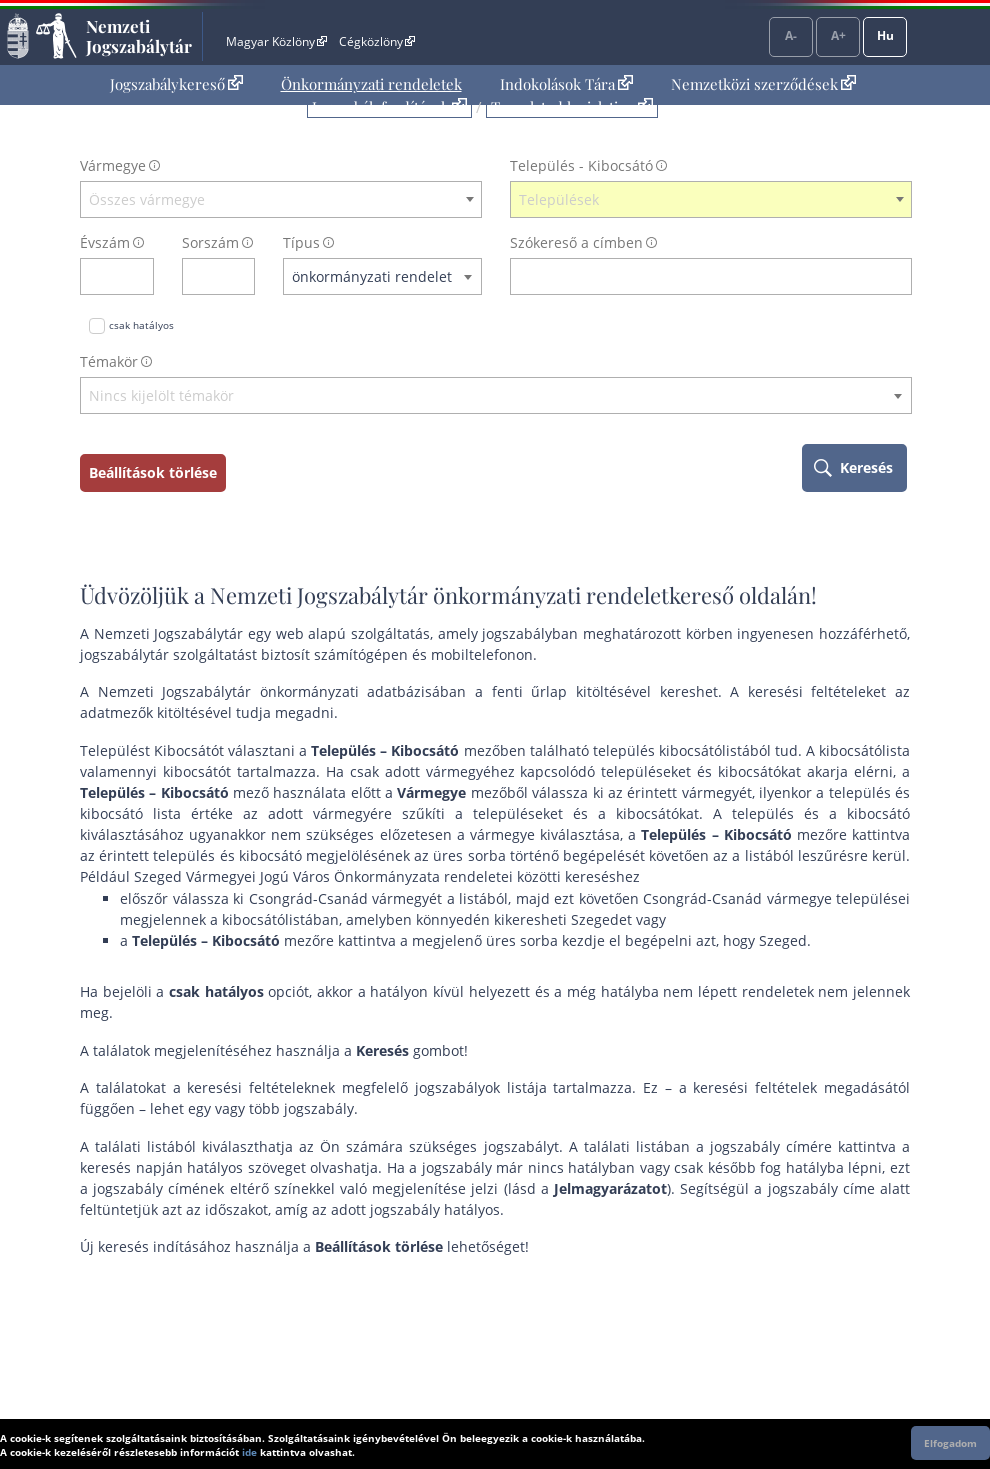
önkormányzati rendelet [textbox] (372, 276)
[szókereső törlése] (897, 276)
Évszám (105, 242)
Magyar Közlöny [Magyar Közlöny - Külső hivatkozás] (276, 41)
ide (249, 1452)
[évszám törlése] (139, 276)
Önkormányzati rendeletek (371, 84)
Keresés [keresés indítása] (866, 467)
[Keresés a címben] (698, 276)
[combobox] (281, 200)
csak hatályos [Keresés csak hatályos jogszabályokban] (141, 325)
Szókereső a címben (576, 242)
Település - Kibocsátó (581, 165)
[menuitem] (176, 84)
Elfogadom (950, 1443)
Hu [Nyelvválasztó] (885, 35)
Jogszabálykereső (176, 84)
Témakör (109, 361)
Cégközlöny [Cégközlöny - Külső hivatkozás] (377, 41)
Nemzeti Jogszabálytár (139, 36)
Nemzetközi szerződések (763, 84)
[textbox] (281, 200)
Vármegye (113, 165)
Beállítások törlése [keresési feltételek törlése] (153, 472)
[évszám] (104, 276)
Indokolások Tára (566, 84)
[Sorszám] (206, 276)
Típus (301, 242)
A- (791, 35)
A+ (838, 35)
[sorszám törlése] (240, 276)
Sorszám (210, 242)
